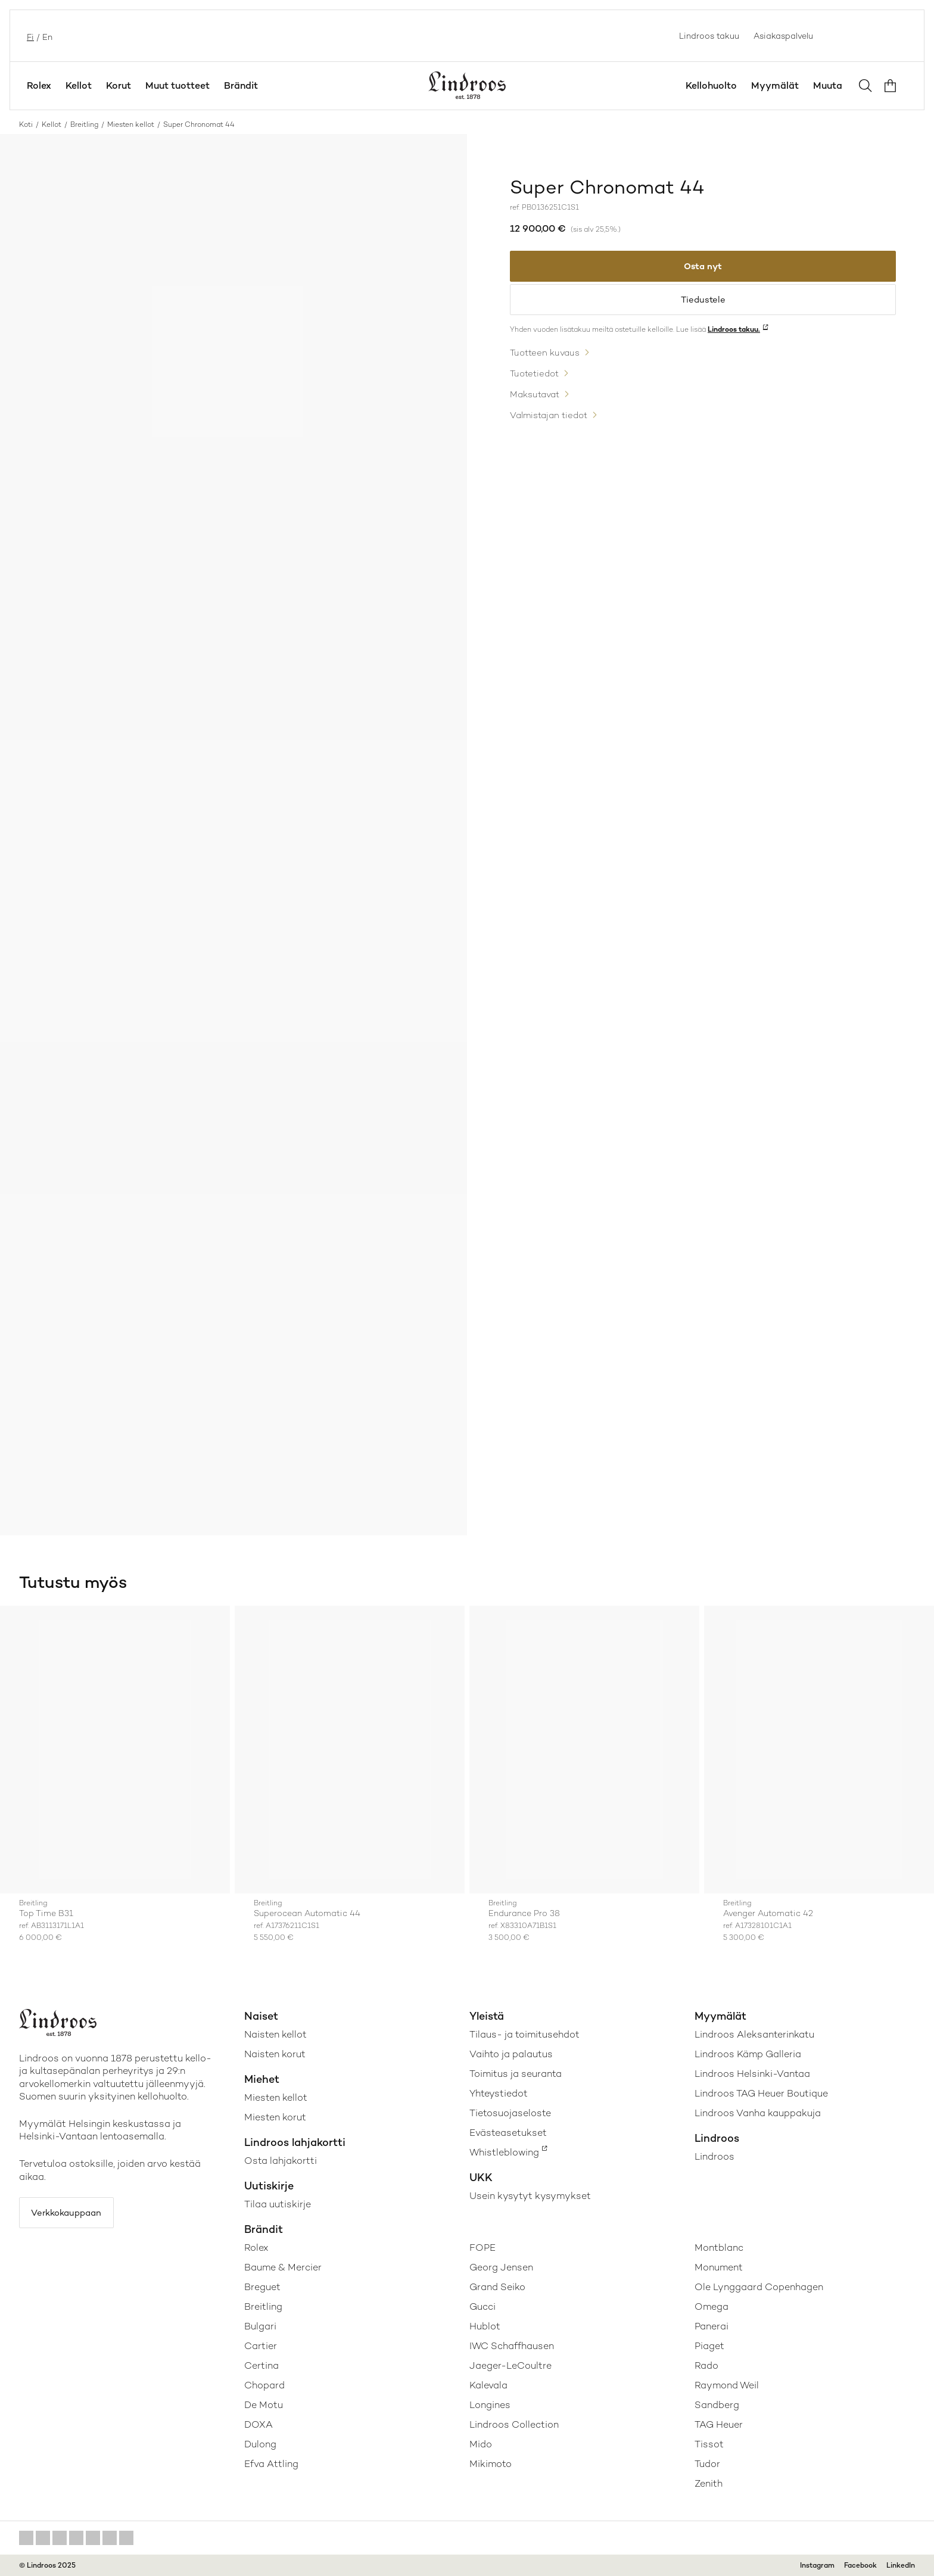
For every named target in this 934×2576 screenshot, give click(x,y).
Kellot (79, 85)
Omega (711, 2306)
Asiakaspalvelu (783, 35)
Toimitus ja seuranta (515, 2073)
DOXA (258, 2424)
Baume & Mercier (283, 2267)
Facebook (860, 2565)
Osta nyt (703, 267)
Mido (480, 2444)
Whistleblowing (504, 2152)
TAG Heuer (719, 2424)
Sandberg (717, 2405)
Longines (489, 2405)
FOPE (482, 2247)
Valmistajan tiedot (552, 424)
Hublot (484, 2326)
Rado (706, 2365)
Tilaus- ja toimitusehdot (524, 2034)
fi (29, 35)
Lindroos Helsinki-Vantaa (752, 2073)
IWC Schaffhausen (511, 2346)
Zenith (709, 2483)
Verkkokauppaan (72, 2214)
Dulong (260, 2444)
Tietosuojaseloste (510, 2113)
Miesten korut (275, 2117)
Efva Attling (271, 2463)
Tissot (709, 2444)
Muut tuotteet (177, 85)
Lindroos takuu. (734, 336)
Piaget (709, 2346)
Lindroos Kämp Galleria (748, 2054)
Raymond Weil (727, 2385)
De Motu (263, 2405)
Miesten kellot (130, 124)
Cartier (260, 2346)
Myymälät (775, 85)
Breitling (84, 124)
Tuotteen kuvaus (548, 360)
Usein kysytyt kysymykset (530, 2195)
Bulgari (260, 2326)
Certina (261, 2365)
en (46, 35)
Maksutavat (537, 403)
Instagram (817, 2565)
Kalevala (488, 2385)
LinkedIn (900, 2565)
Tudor (707, 2463)
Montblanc (719, 2247)
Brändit (241, 85)
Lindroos (714, 2156)
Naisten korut (275, 2054)
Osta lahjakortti (280, 2160)
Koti (26, 124)
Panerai (711, 2326)
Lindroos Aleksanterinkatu (754, 2034)
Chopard (264, 2385)
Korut (118, 85)
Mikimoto (490, 2463)
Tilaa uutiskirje (277, 2204)
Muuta (827, 85)
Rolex (39, 85)
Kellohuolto (711, 85)
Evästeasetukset (508, 2132)
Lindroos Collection (514, 2424)
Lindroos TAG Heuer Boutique (761, 2093)
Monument (719, 2267)
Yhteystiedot (498, 2093)
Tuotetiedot (537, 381)
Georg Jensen (501, 2267)
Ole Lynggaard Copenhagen (759, 2287)
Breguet (262, 2287)
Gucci (482, 2306)
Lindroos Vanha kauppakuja (758, 2113)
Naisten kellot (275, 2034)
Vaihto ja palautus (511, 2054)
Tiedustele (703, 304)
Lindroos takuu (709, 35)
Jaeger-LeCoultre (510, 2365)
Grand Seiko (497, 2287)
